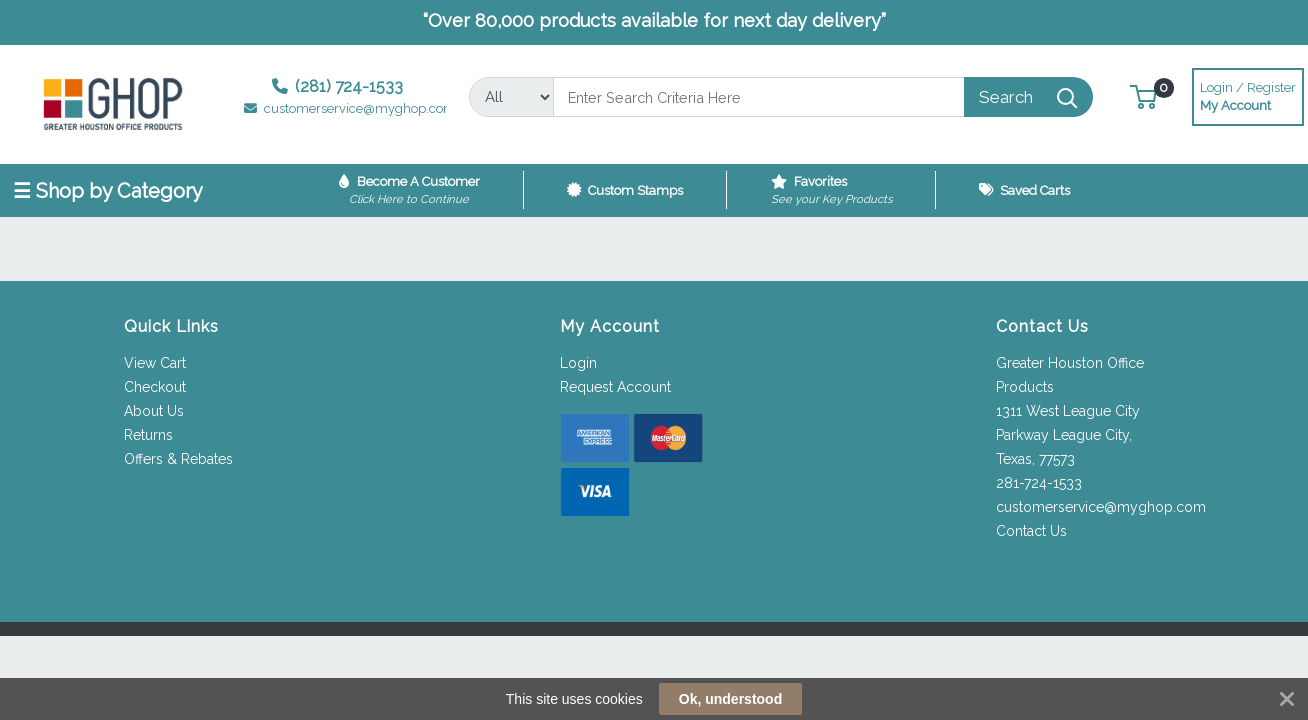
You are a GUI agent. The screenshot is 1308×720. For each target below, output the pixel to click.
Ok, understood (730, 699)
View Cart (155, 363)
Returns (148, 435)
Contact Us (1031, 531)
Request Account (615, 387)
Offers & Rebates (178, 459)
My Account (1248, 94)
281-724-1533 (1039, 483)
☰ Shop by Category (108, 191)
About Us (154, 411)
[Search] (759, 97)
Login (578, 363)
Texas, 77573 (1035, 459)
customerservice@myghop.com (1101, 507)
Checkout (155, 387)
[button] (1143, 96)
